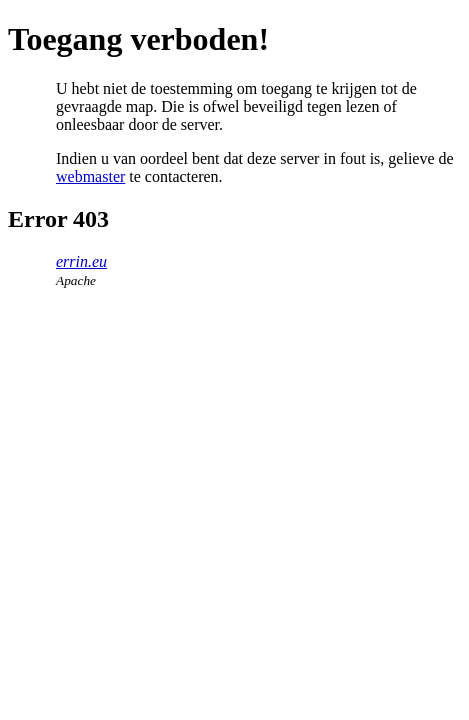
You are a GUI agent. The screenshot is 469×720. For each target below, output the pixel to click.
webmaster (90, 176)
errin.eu (81, 261)
